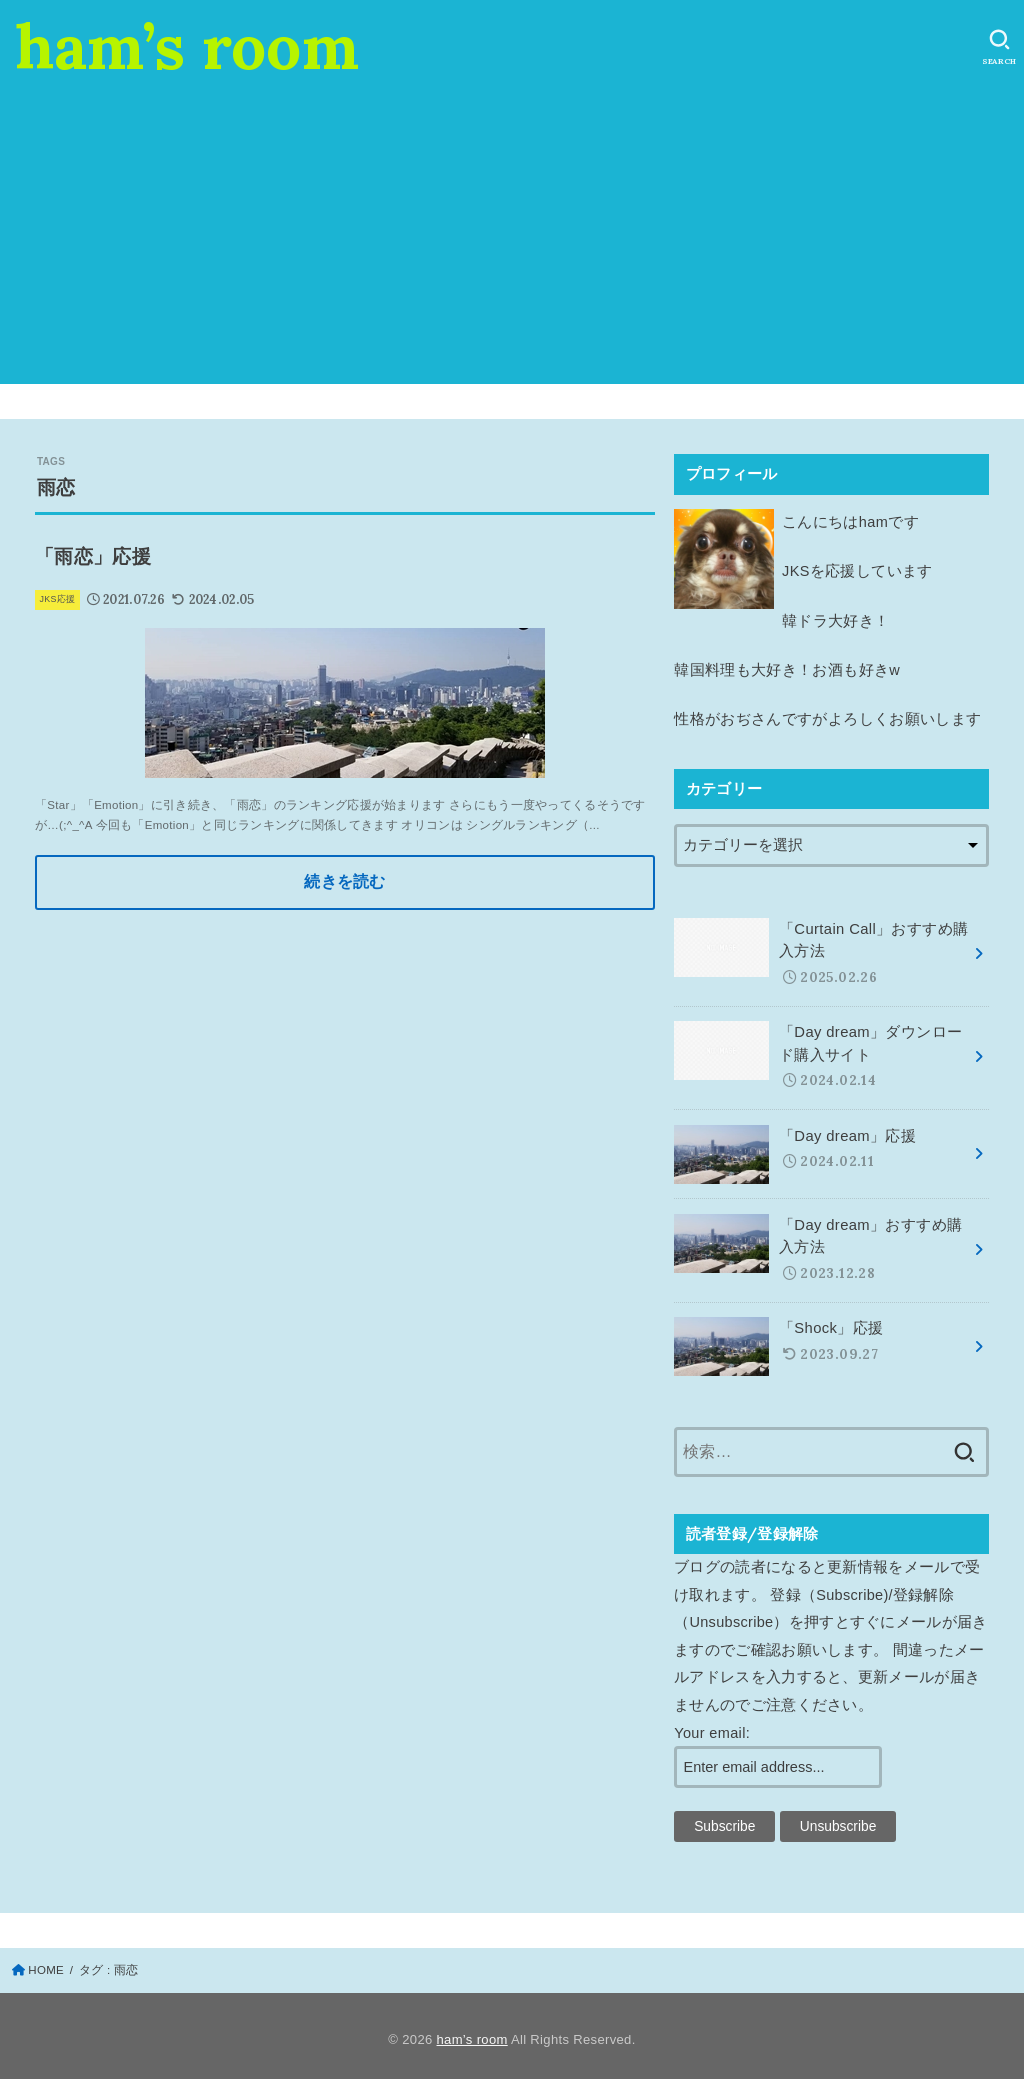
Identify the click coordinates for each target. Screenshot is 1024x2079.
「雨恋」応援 (93, 556)
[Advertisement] (512, 244)
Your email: (712, 1725)
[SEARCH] (999, 47)
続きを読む (345, 882)
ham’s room (187, 46)
